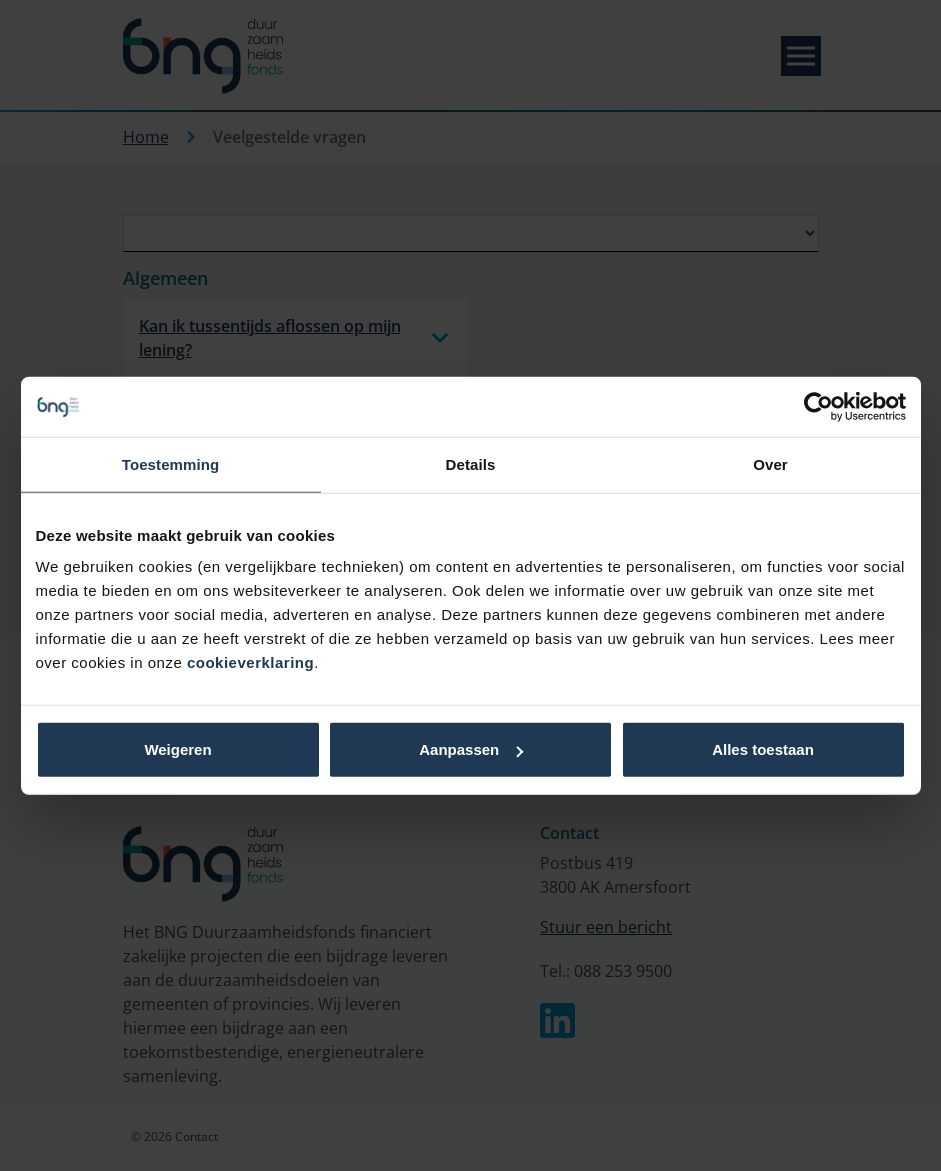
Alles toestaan (763, 749)
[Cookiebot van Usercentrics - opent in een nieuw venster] (818, 406)
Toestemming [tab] (171, 463)
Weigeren (177, 749)
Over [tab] (770, 463)
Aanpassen (471, 749)
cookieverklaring (250, 662)
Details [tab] (471, 463)
